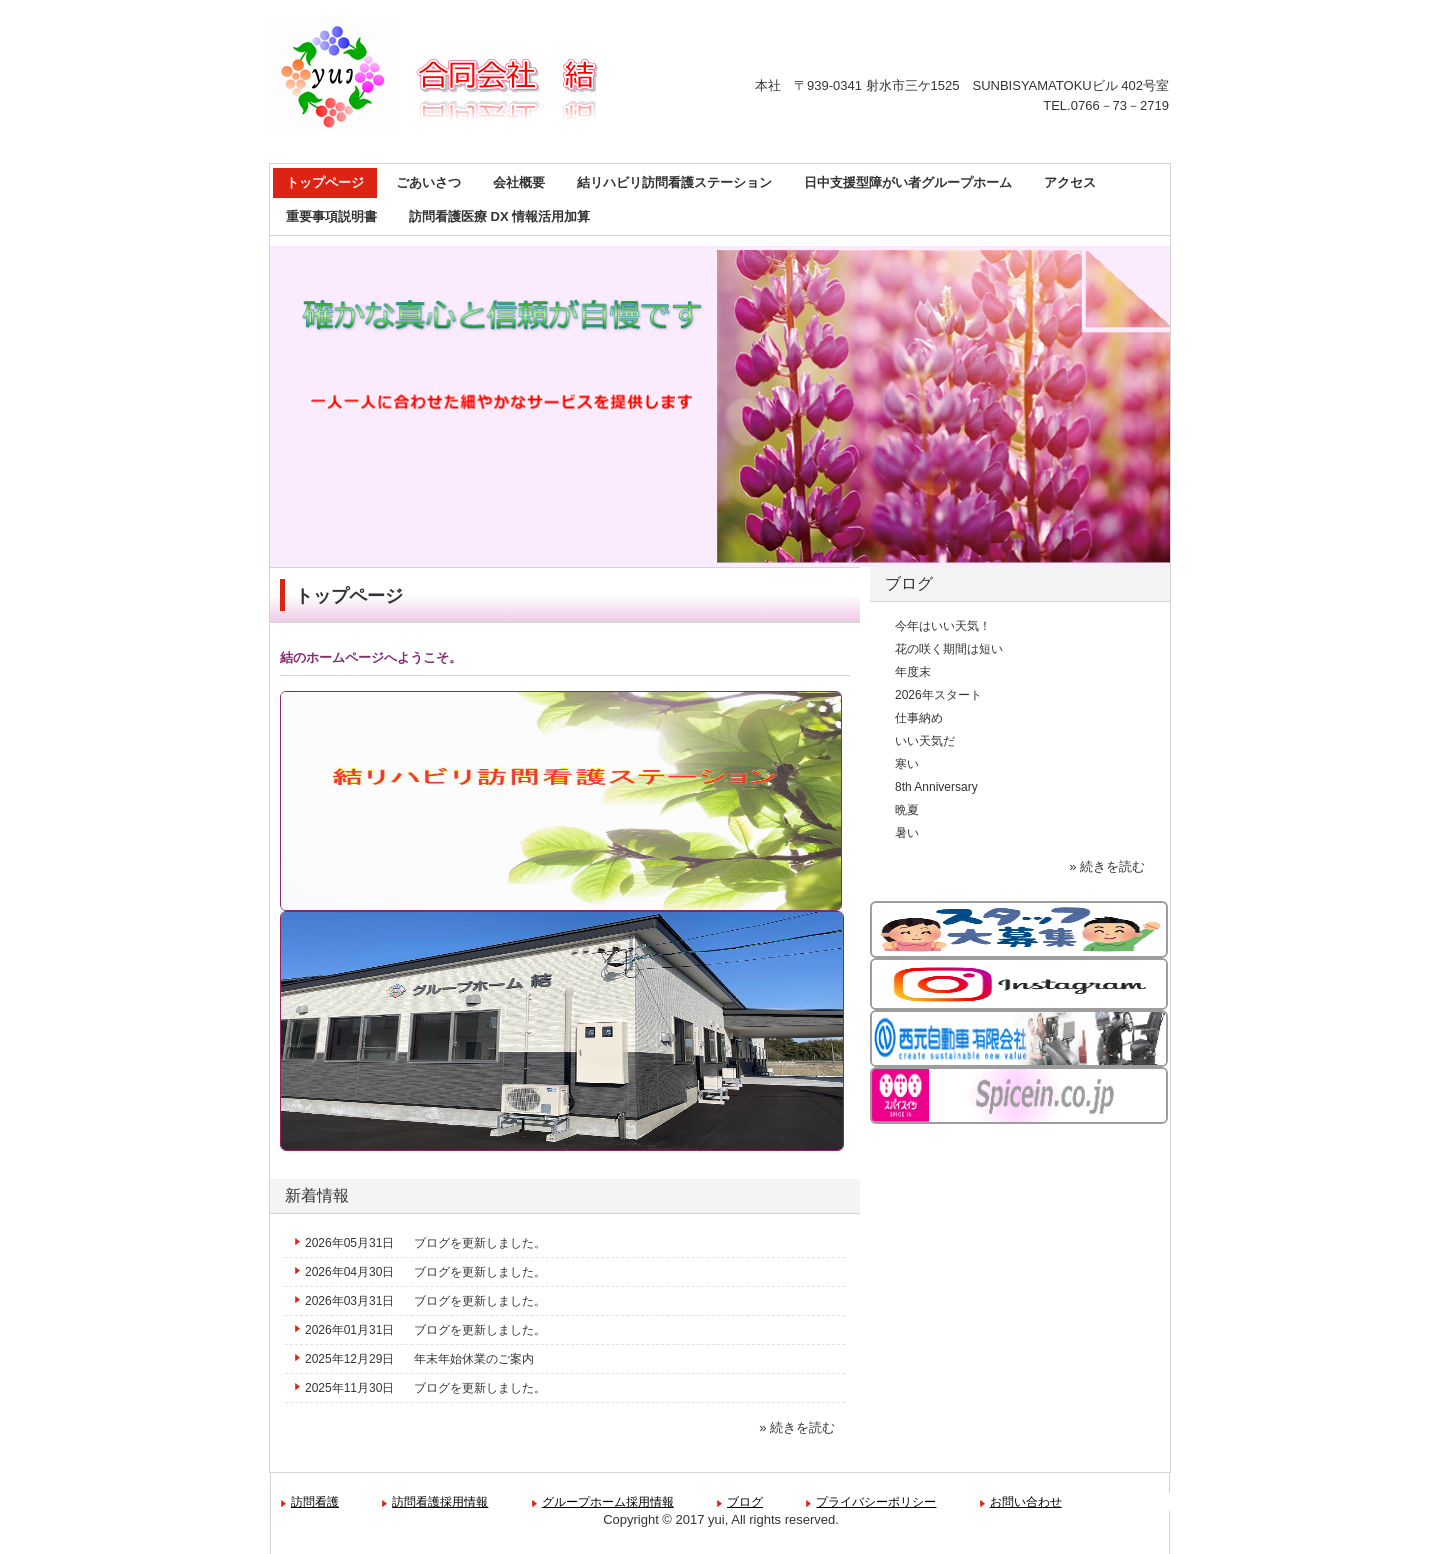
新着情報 (317, 1195)
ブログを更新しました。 (480, 1243)
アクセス (1070, 182)
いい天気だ (925, 741)
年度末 (913, 672)
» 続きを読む (797, 1427)
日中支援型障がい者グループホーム (908, 182)
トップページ (325, 182)
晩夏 (907, 810)
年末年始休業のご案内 (474, 1359)
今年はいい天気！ (943, 626)
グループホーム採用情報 (608, 1502)
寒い (907, 764)
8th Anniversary (936, 787)
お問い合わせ (1026, 1502)
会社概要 (519, 182)
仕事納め (919, 718)
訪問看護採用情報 (440, 1502)
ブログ (909, 583)
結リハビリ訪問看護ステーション (674, 182)
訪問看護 (315, 1502)
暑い (907, 833)
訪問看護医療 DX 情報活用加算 (499, 216)
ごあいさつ (428, 182)
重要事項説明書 (331, 216)
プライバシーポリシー (876, 1502)
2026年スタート (938, 695)
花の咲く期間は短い (949, 649)
